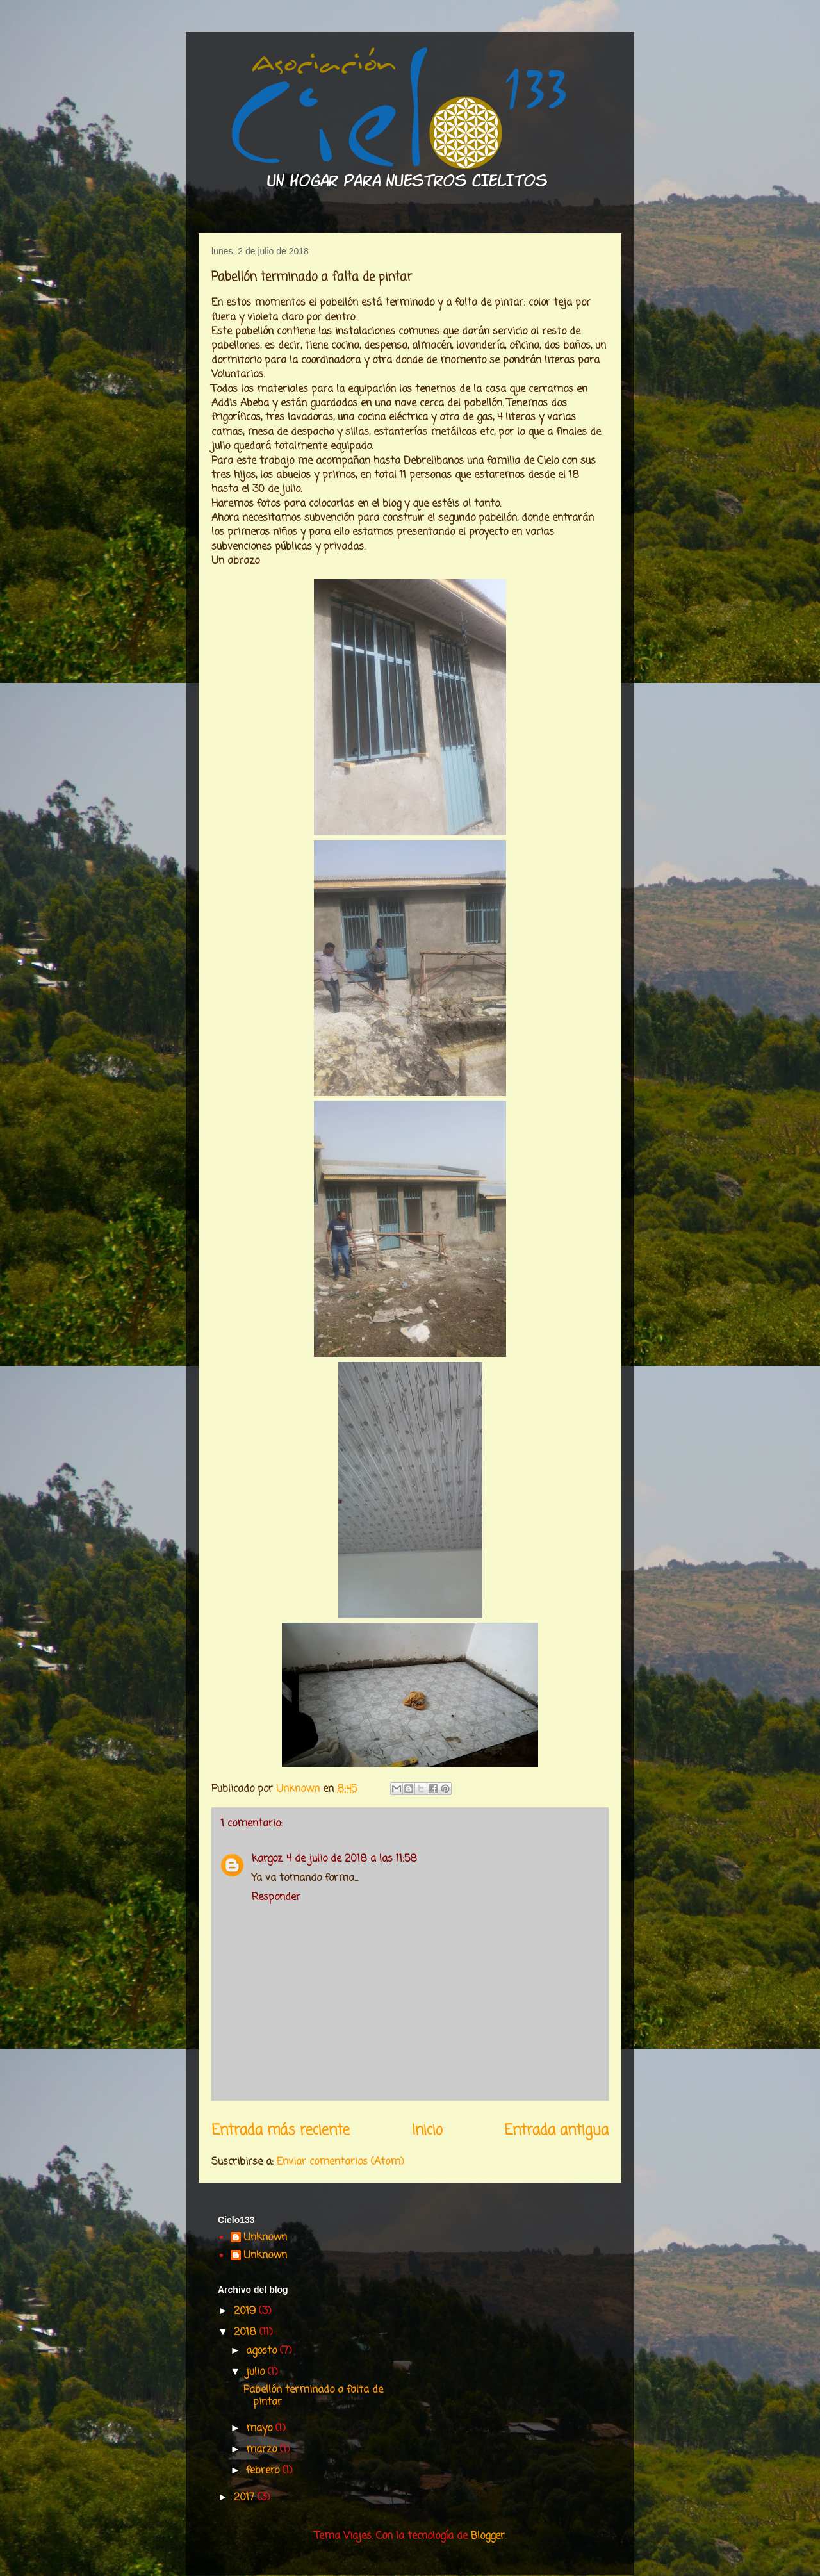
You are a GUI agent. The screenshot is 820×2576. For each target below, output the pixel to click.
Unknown (265, 2238)
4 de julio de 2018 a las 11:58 (351, 1859)
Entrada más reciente (280, 2131)
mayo (260, 2428)
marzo (263, 2449)
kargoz (267, 1859)
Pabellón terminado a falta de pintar (313, 2396)
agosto (263, 2351)
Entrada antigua (556, 2131)
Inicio (427, 2131)
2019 (246, 2311)
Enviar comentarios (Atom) (340, 2162)
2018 (246, 2332)
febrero (264, 2471)
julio (257, 2372)
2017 (246, 2498)
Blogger (488, 2536)
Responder (276, 1897)
